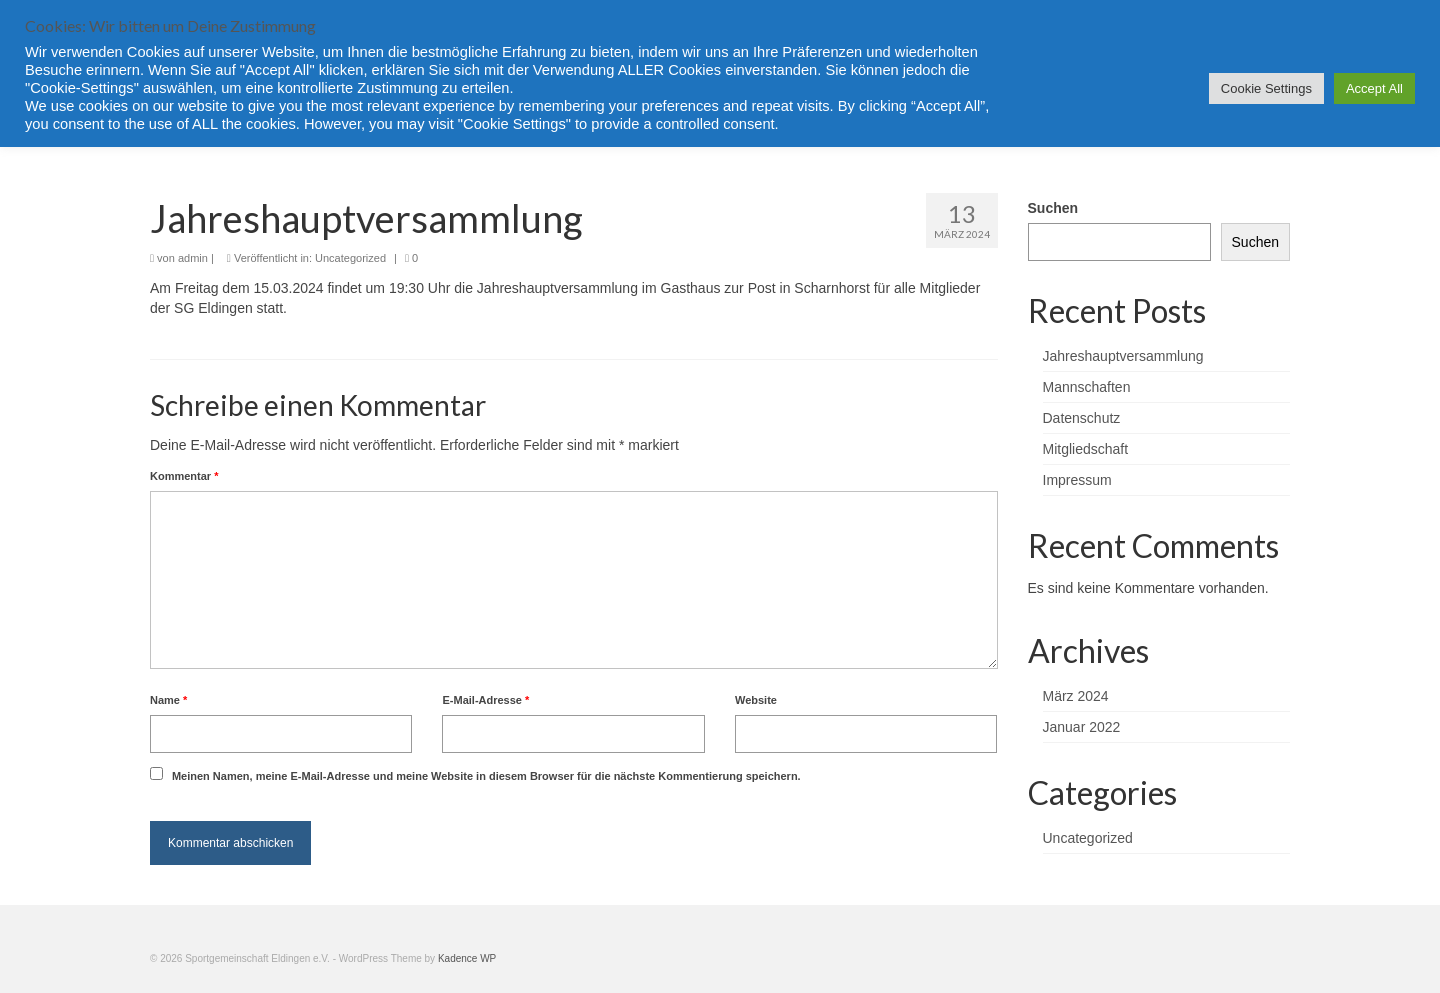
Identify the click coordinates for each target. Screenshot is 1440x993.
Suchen (1053, 208)
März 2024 (1076, 696)
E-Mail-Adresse (485, 700)
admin (193, 258)
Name (168, 700)
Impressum (1077, 480)
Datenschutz (1082, 418)
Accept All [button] (1374, 88)
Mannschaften (1087, 387)
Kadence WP (467, 958)
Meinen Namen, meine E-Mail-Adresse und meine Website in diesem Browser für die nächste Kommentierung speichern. (486, 776)
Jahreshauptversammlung (1123, 356)
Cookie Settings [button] (1266, 88)
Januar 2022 (1082, 727)
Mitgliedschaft (1086, 449)
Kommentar (184, 476)
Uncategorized (350, 258)
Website (756, 700)
